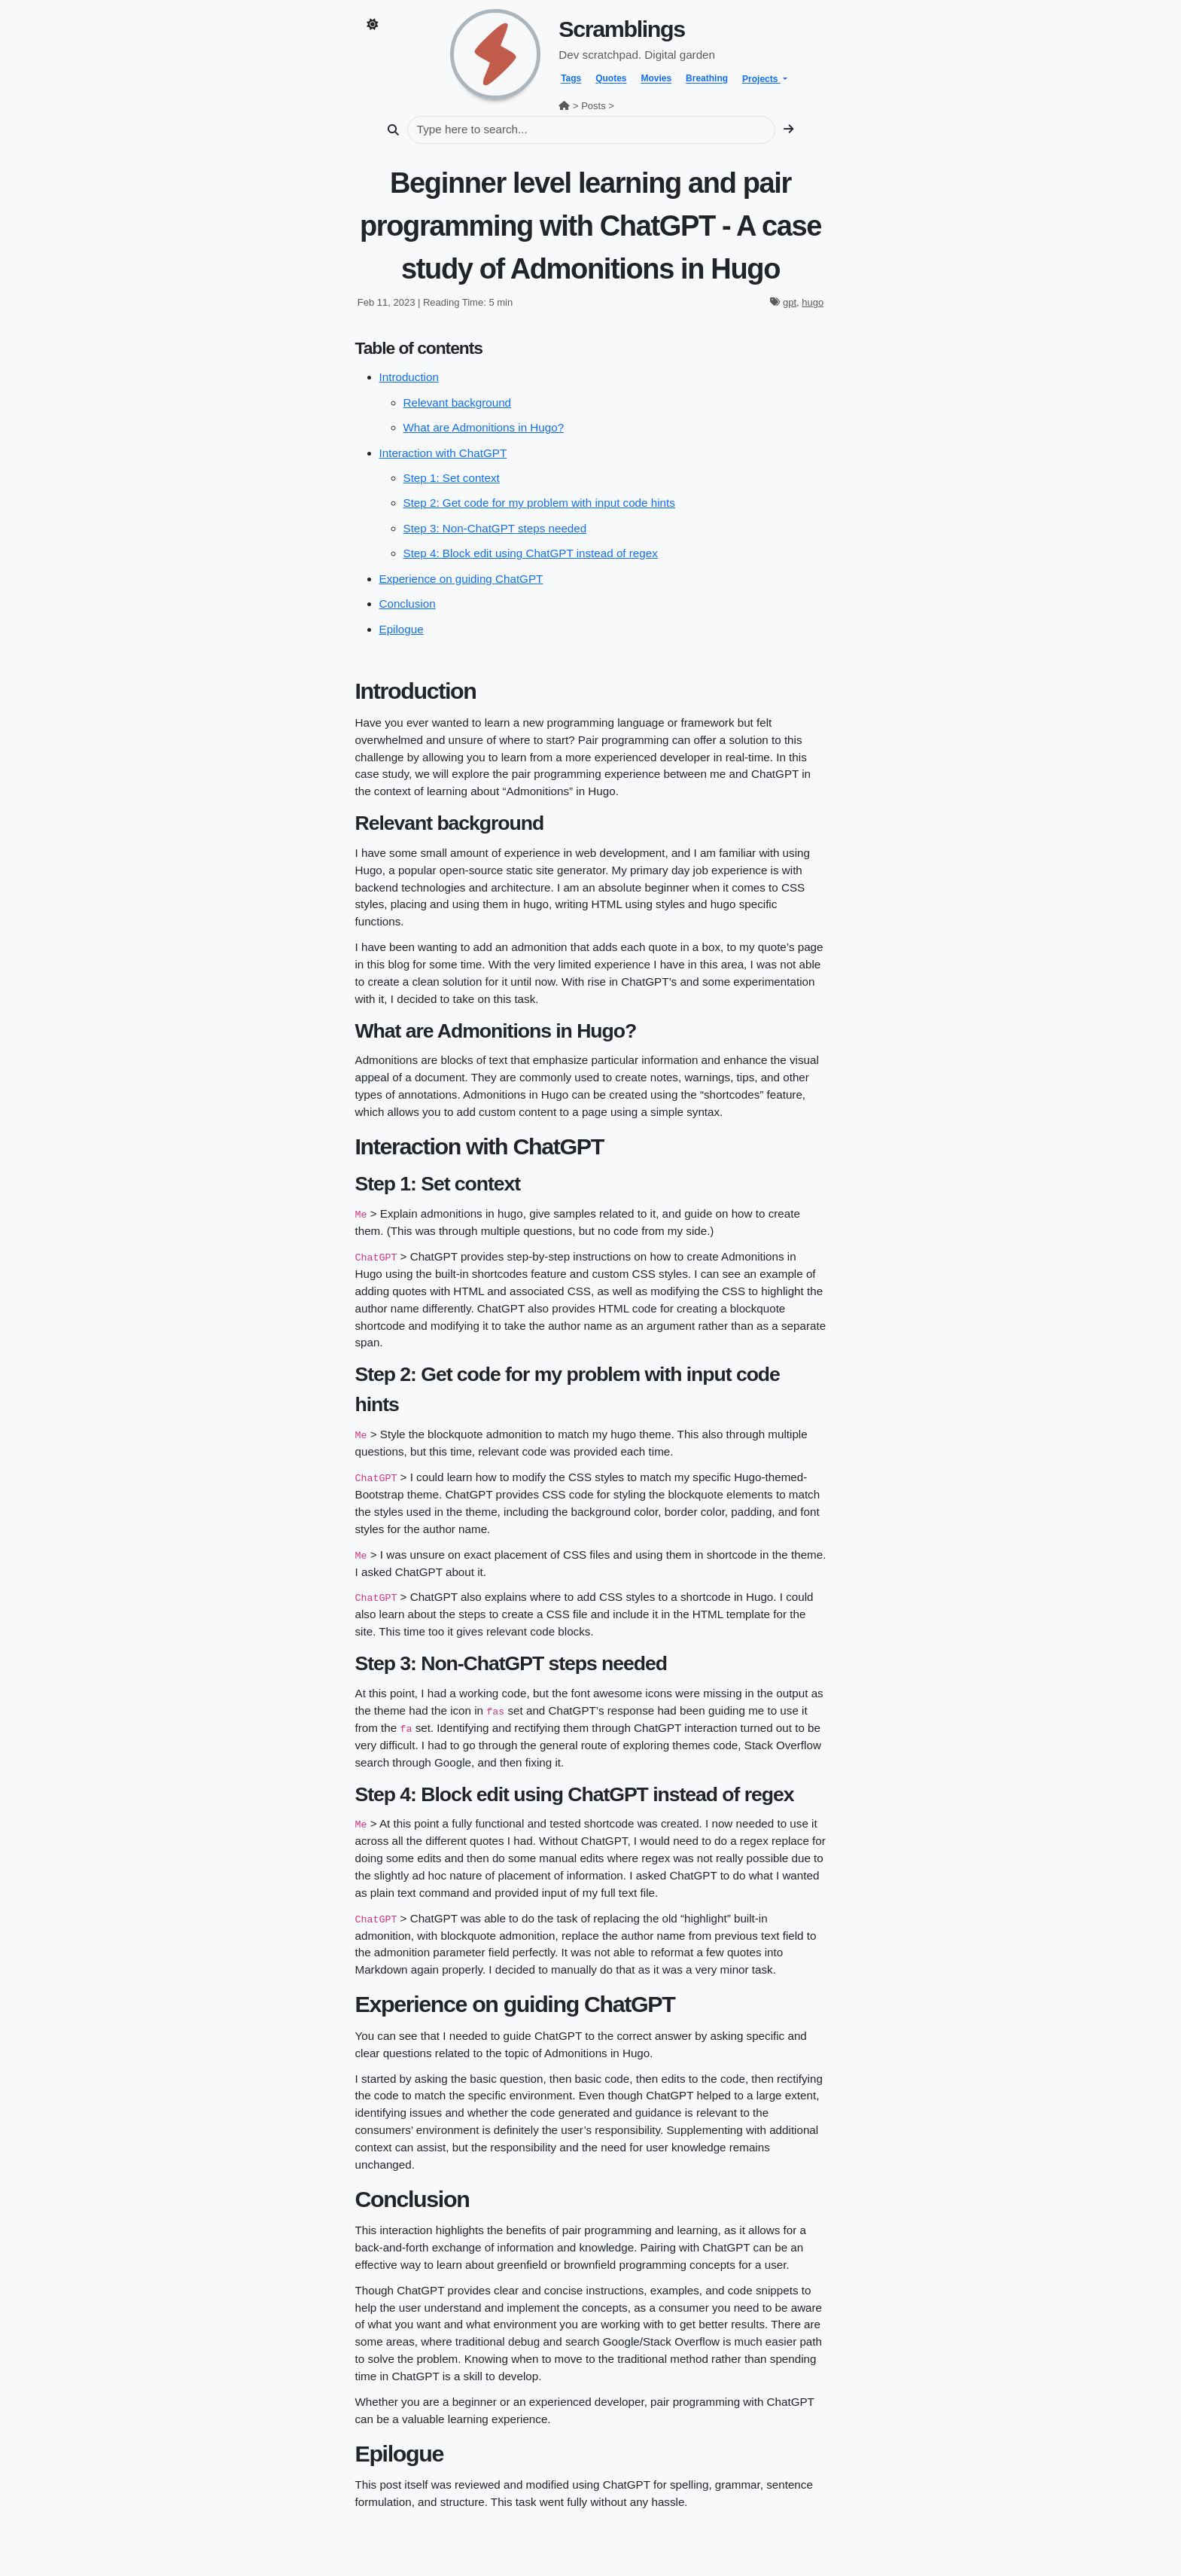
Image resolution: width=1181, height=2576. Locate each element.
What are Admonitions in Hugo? (484, 427)
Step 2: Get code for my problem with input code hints (539, 502)
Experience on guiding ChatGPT (461, 578)
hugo (812, 302)
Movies (656, 79)
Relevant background (457, 402)
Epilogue (401, 629)
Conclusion (407, 603)
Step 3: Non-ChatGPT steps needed (495, 528)
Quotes (610, 79)
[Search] (591, 130)
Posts (593, 105)
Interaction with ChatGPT (443, 453)
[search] (788, 130)
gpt (789, 302)
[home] (495, 53)
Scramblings (621, 28)
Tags (571, 79)
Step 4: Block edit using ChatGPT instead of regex (530, 553)
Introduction (409, 376)
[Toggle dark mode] (372, 25)
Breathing (707, 79)
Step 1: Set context (451, 477)
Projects (761, 79)
